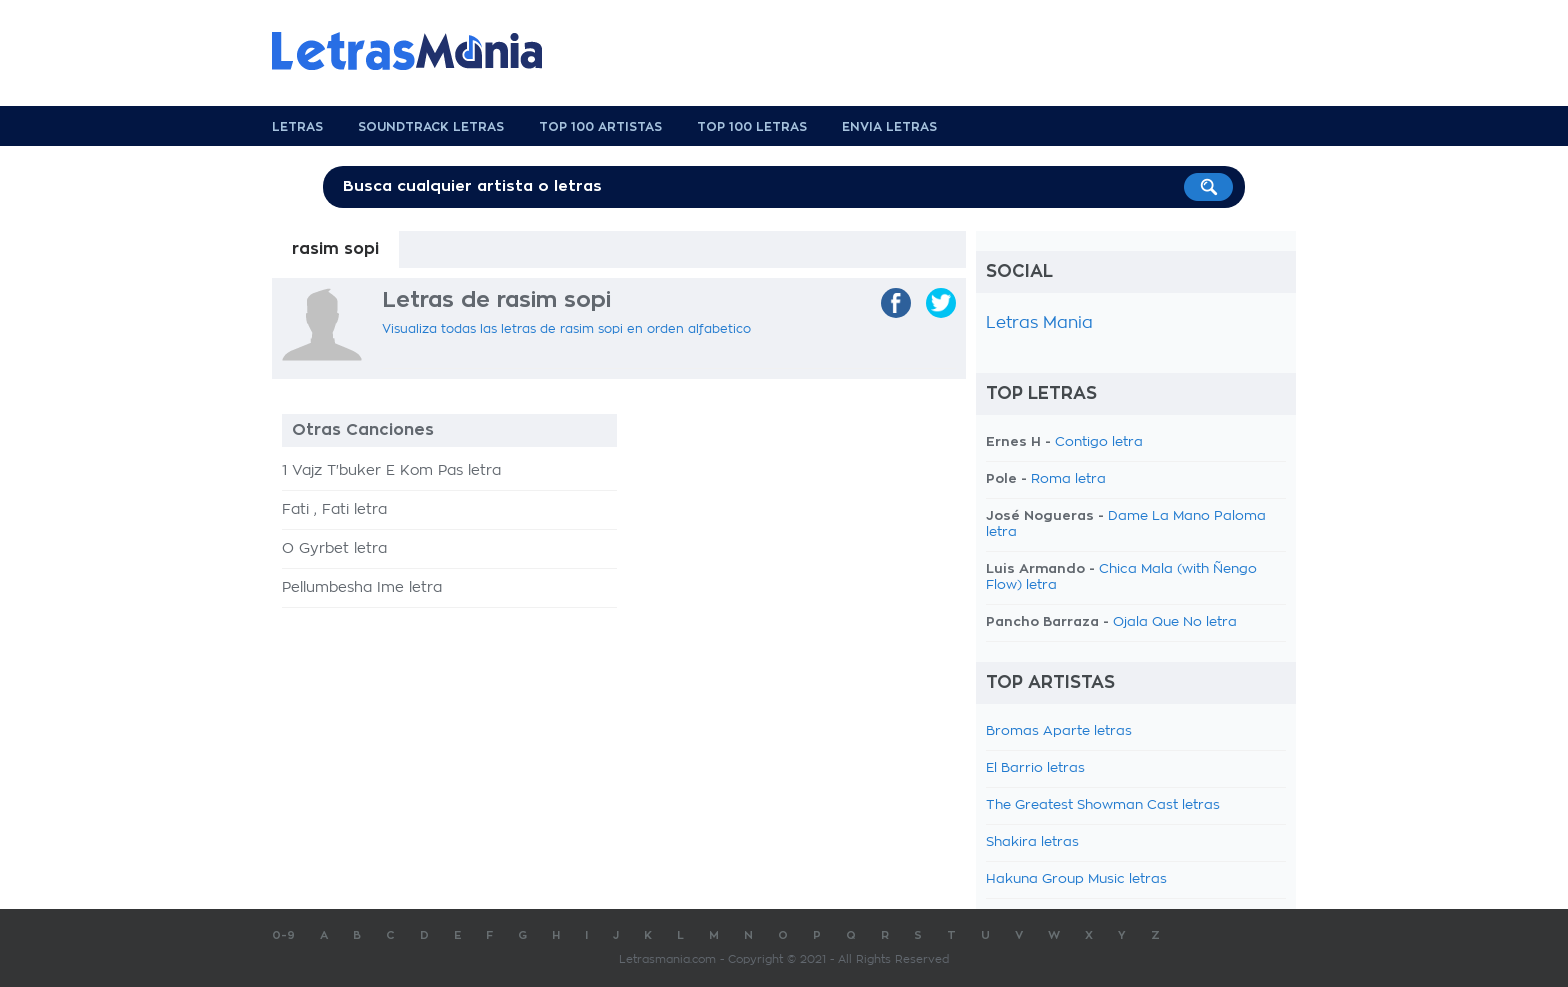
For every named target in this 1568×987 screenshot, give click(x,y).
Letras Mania (1039, 323)
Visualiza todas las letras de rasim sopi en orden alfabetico (566, 329)
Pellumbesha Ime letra (362, 588)
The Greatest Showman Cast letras (1103, 805)
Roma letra (1068, 479)
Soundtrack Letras (431, 127)
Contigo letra (1099, 442)
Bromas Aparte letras (1059, 731)
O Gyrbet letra (334, 549)
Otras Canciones (363, 430)
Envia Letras (889, 127)
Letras (297, 127)
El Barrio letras (1035, 768)
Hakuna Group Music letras (1076, 879)
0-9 (283, 935)
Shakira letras (1032, 842)
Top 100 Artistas (600, 127)
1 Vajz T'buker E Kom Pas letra (391, 471)
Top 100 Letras (752, 127)
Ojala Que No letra (1175, 622)
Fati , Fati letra (334, 510)
